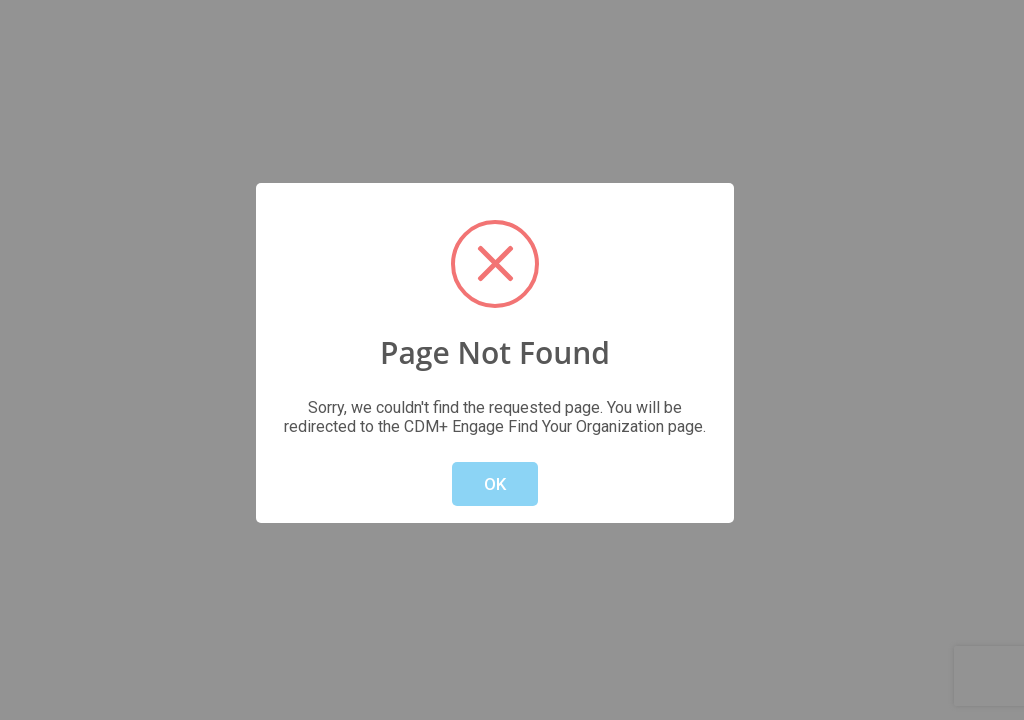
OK (495, 484)
